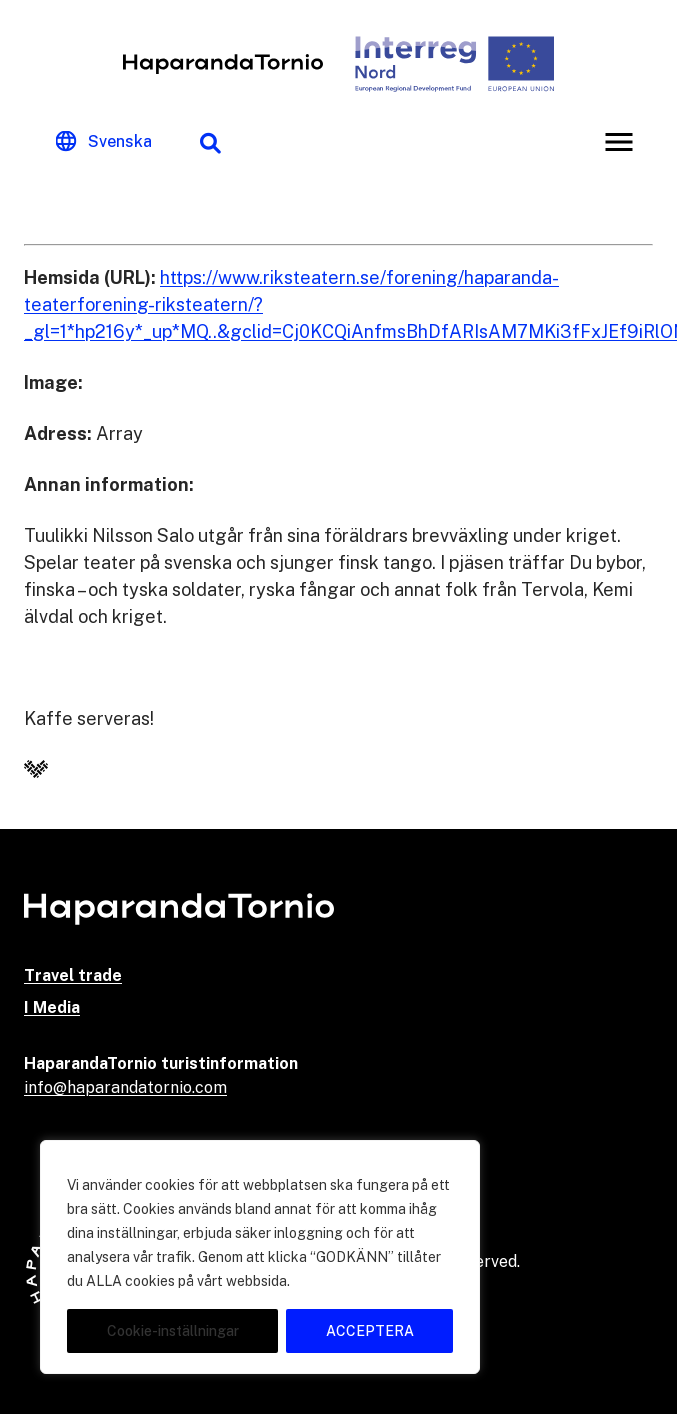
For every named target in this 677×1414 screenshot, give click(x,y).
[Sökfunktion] (210, 142)
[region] (260, 1257)
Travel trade (73, 975)
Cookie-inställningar (173, 1331)
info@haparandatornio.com (125, 1087)
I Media (52, 1007)
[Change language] (104, 142)
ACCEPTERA (370, 1331)
